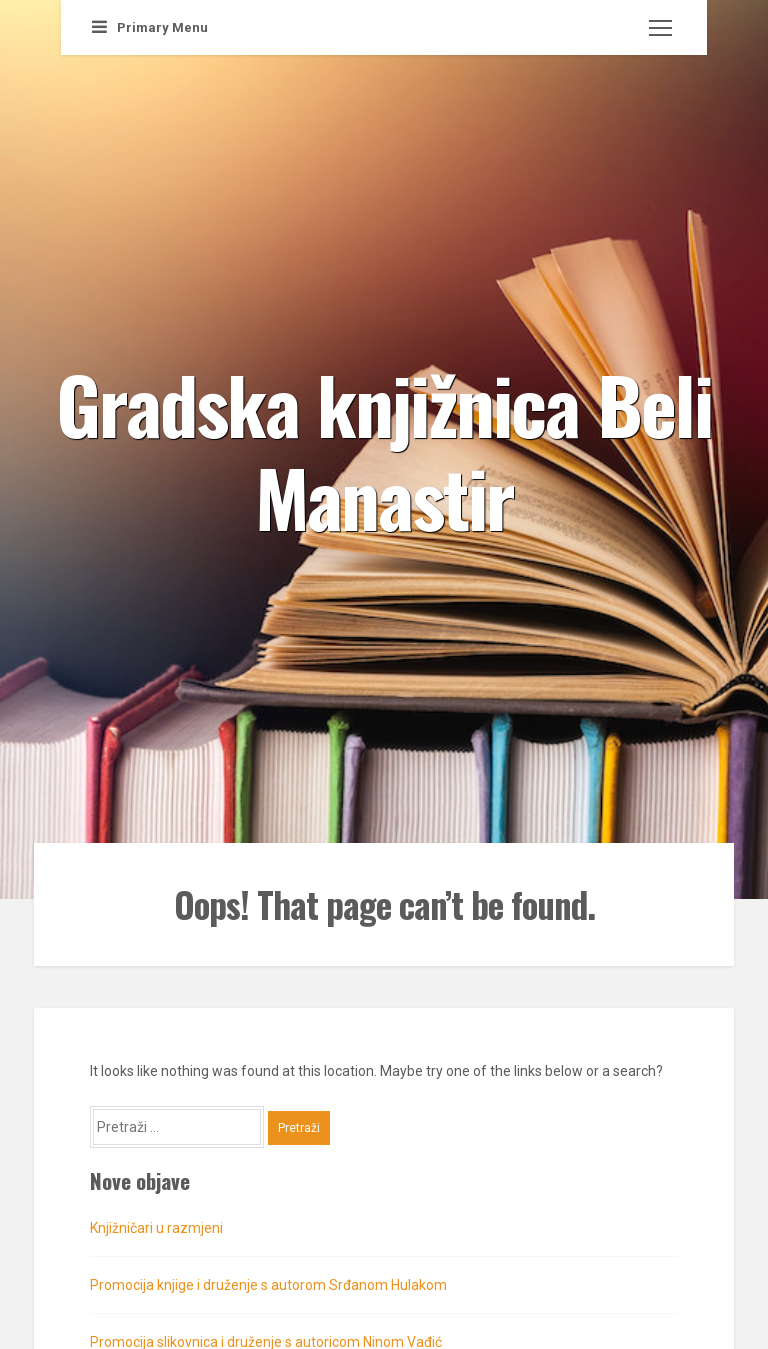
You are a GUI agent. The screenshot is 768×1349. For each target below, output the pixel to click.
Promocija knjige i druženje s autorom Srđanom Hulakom (268, 1285)
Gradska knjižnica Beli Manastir (384, 449)
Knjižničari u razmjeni (156, 1228)
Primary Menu (150, 27)
